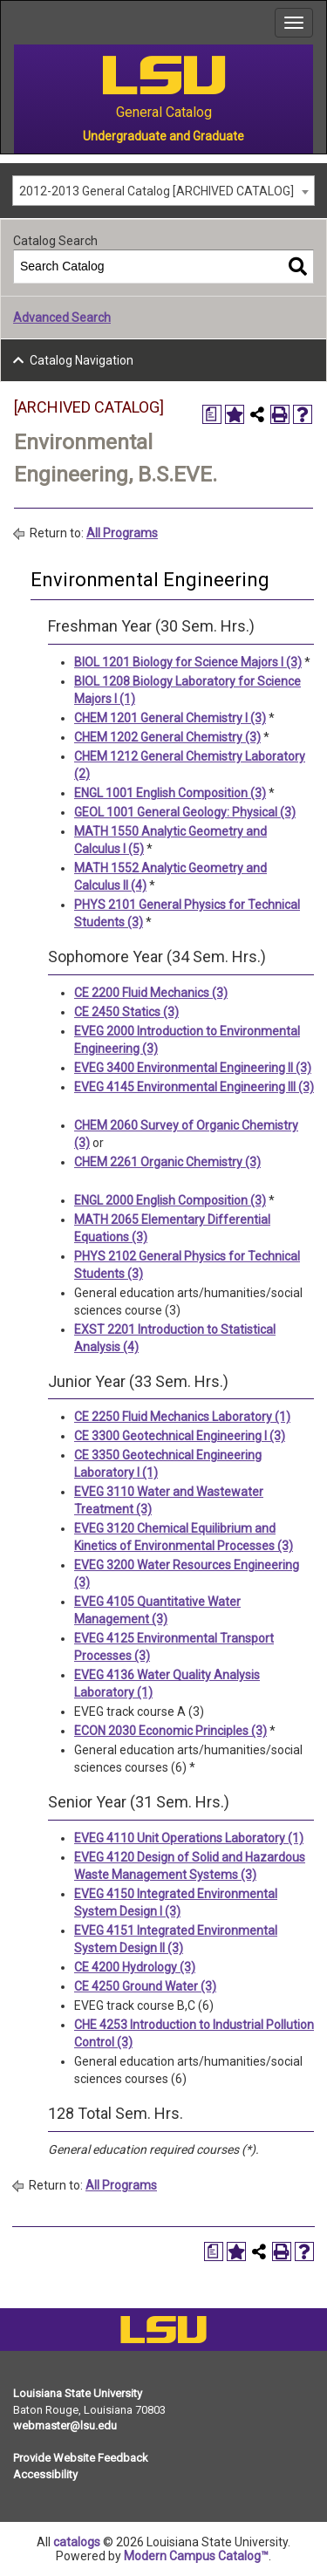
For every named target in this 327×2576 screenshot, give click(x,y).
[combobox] (163, 190)
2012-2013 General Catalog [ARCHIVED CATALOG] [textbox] (156, 191)
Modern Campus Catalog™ (196, 2556)
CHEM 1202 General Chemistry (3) (167, 737)
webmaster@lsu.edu (65, 2425)
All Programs (122, 533)
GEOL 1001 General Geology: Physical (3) (185, 812)
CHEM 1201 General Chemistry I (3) (170, 718)
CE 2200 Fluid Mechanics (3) (151, 993)
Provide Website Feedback (80, 2457)
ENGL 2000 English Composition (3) (170, 1200)
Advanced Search (62, 318)
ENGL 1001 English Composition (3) (170, 793)
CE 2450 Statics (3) (126, 1012)
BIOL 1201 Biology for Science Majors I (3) (188, 662)
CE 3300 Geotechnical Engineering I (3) (179, 1436)
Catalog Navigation (81, 360)
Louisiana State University (77, 2393)
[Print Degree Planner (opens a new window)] (211, 414)
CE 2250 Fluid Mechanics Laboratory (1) (182, 1417)
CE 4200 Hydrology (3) (134, 1967)
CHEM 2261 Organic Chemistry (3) (167, 1162)
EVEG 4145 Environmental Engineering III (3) (194, 1087)
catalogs (76, 2542)
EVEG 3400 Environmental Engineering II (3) (192, 1068)
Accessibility (45, 2474)
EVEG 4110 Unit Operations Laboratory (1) (188, 1838)
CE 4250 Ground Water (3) (145, 1986)
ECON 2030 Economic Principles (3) (170, 1731)
